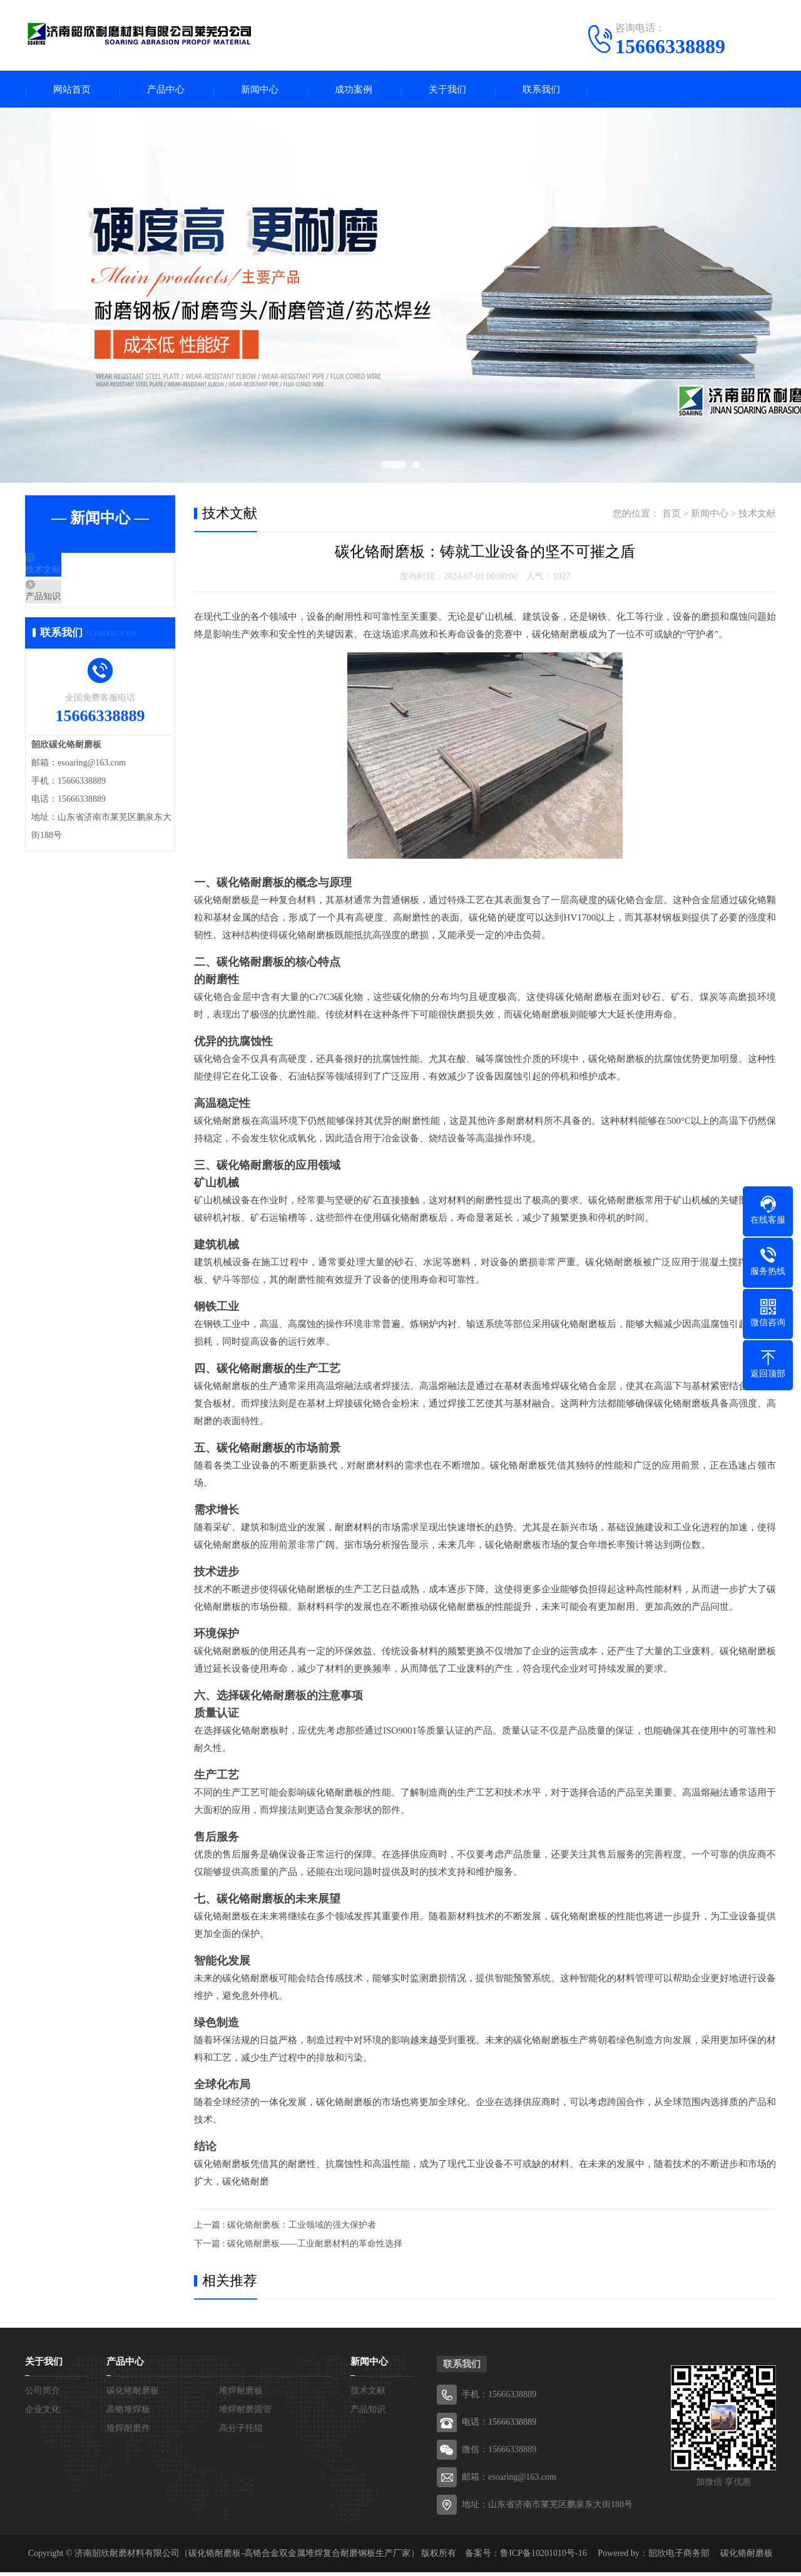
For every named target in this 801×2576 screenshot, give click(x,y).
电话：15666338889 (499, 2425)
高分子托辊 (241, 2432)
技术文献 (73, 575)
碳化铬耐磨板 (132, 2394)
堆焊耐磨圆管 (245, 2413)
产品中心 (166, 91)
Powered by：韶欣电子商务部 (654, 2557)
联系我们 (541, 91)
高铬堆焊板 (128, 2413)
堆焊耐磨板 (241, 2394)
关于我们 (447, 91)
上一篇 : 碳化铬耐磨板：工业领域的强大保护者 (285, 2228)
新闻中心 (260, 91)
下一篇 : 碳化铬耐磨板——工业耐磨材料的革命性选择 (298, 2247)
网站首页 (72, 91)
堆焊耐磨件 (128, 2432)
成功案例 (354, 91)
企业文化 (42, 2413)
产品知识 (73, 612)
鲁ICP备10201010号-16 (543, 2557)
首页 (671, 517)
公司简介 (42, 2394)
